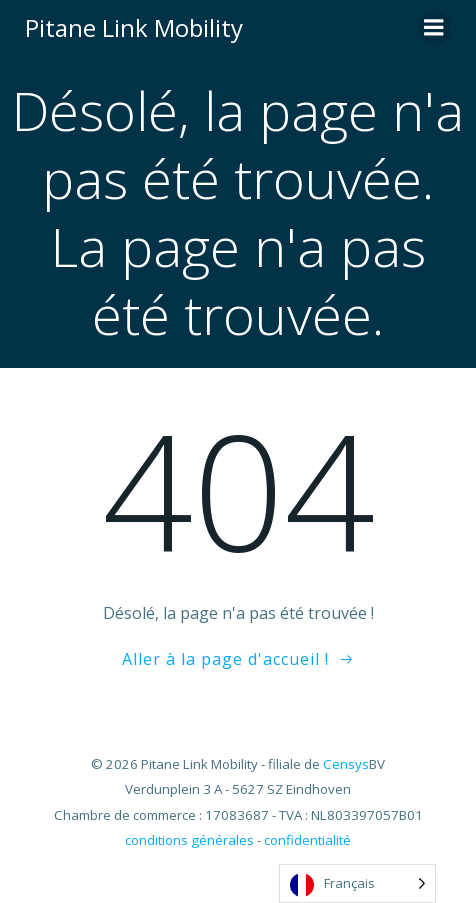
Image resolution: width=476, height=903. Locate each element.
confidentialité (307, 840)
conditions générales (189, 840)
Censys (346, 764)
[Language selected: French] (357, 883)
